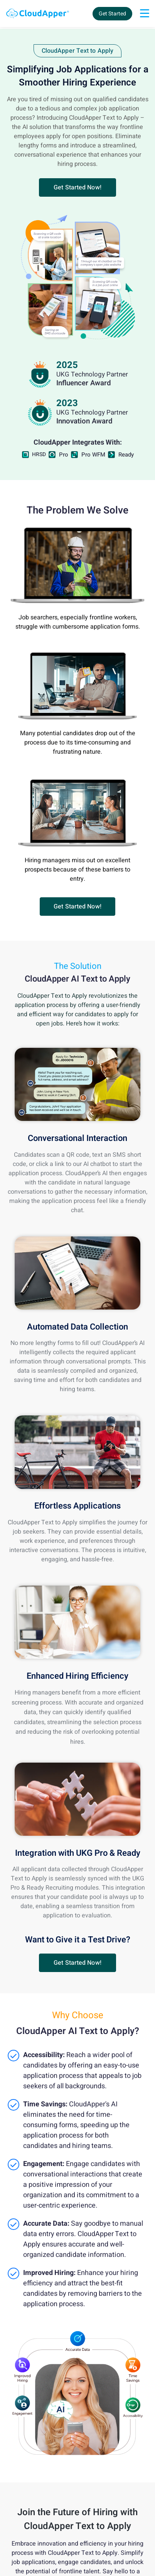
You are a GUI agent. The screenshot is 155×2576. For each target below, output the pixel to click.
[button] (77, 187)
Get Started (112, 14)
